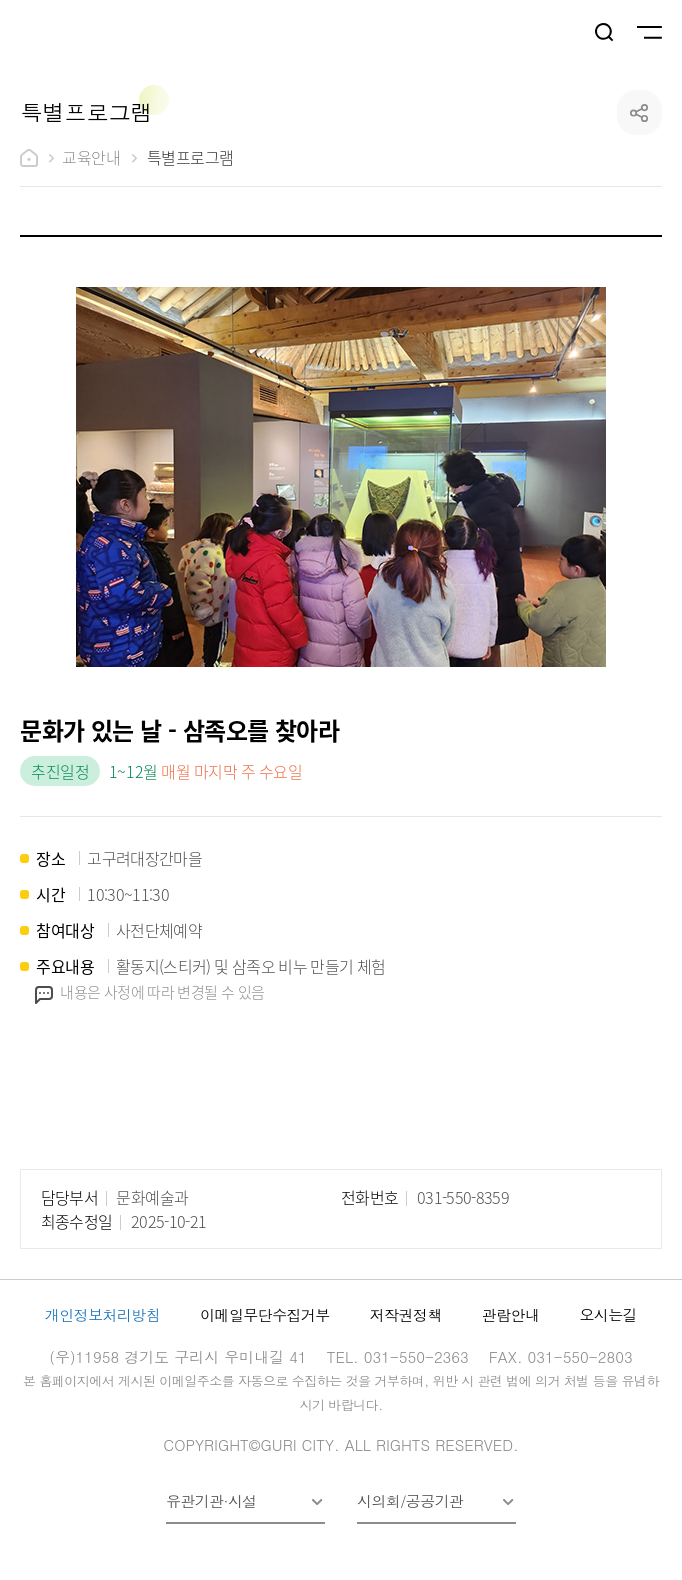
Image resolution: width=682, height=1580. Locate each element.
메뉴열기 (648, 33)
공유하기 (639, 112)
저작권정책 (406, 1314)
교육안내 (91, 157)
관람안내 (511, 1314)
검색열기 (605, 33)
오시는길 (608, 1314)
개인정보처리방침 (102, 1314)
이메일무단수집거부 (265, 1314)
